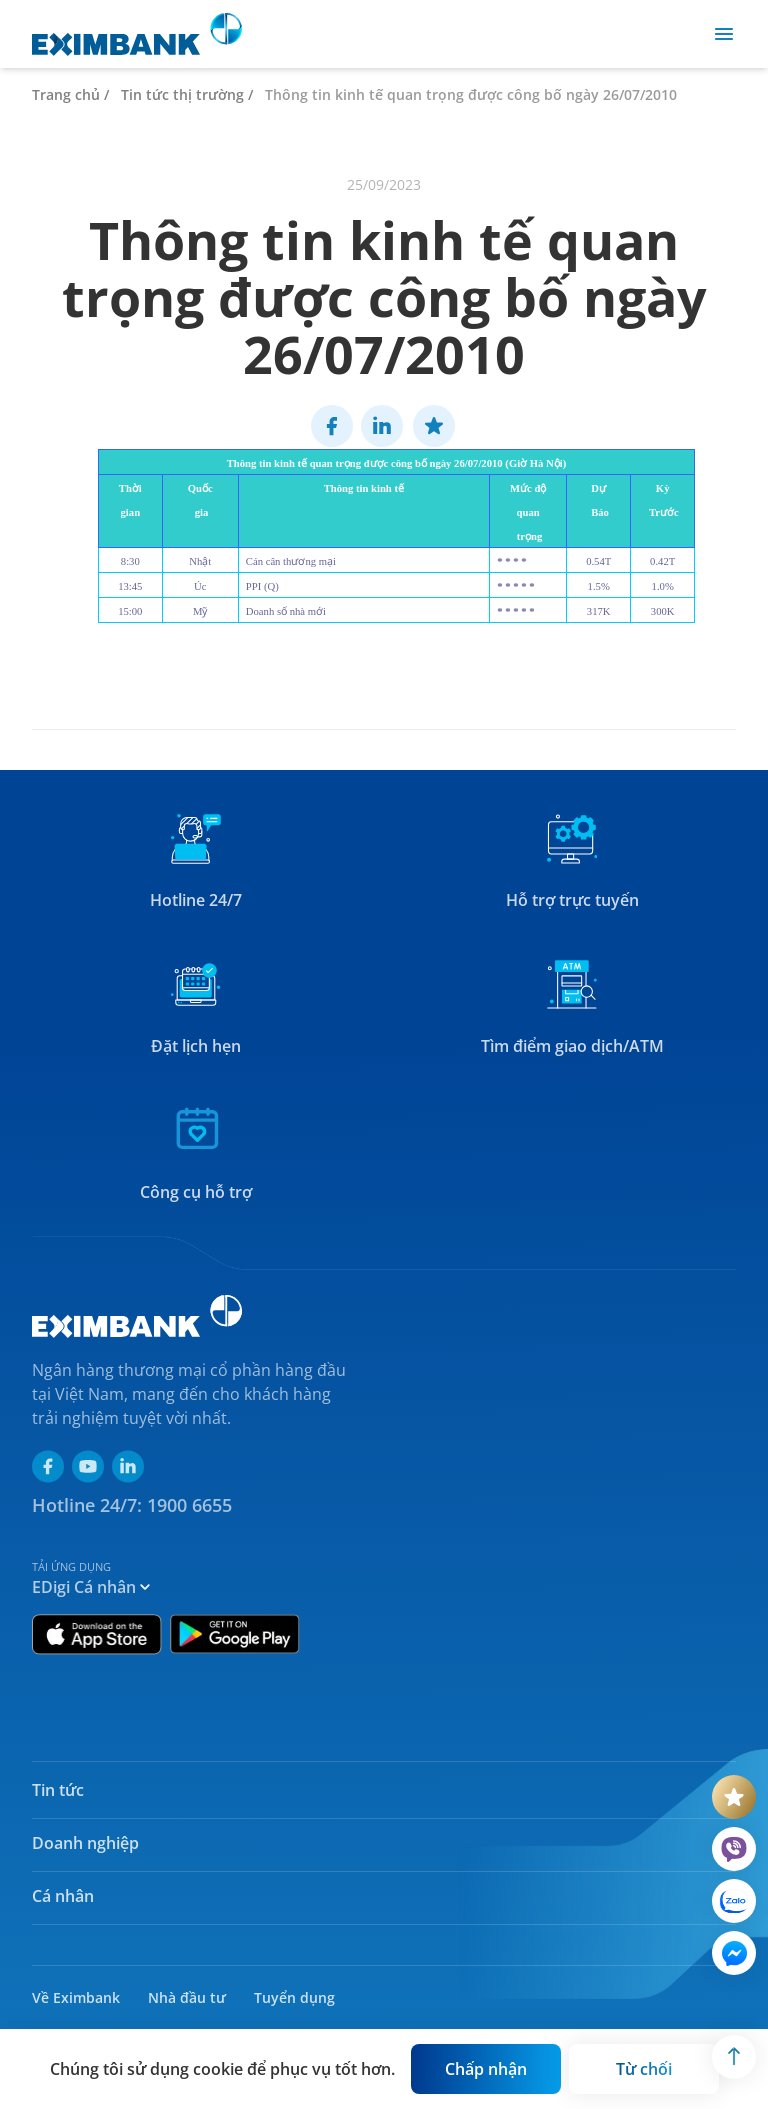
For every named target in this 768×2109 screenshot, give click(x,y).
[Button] (486, 2069)
